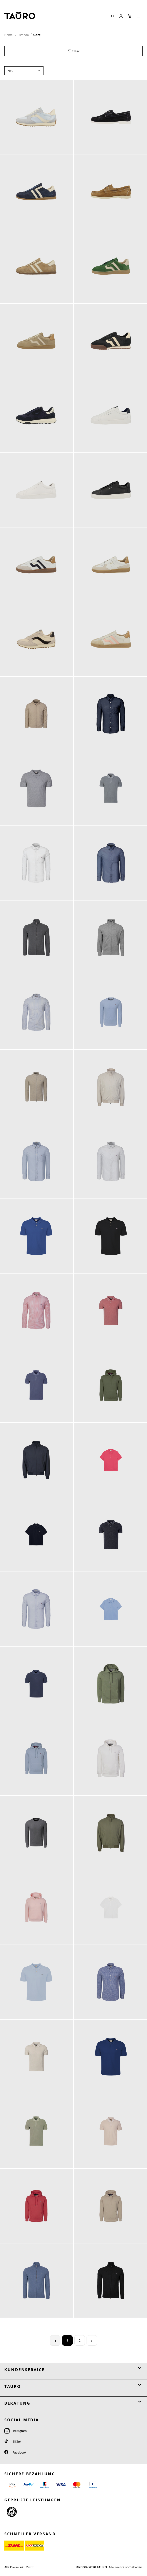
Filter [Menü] (74, 51)
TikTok (12, 2442)
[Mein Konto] (121, 16)
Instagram (15, 2431)
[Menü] (138, 16)
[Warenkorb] (129, 16)
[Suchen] (112, 16)
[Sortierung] (23, 70)
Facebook (15, 2452)
